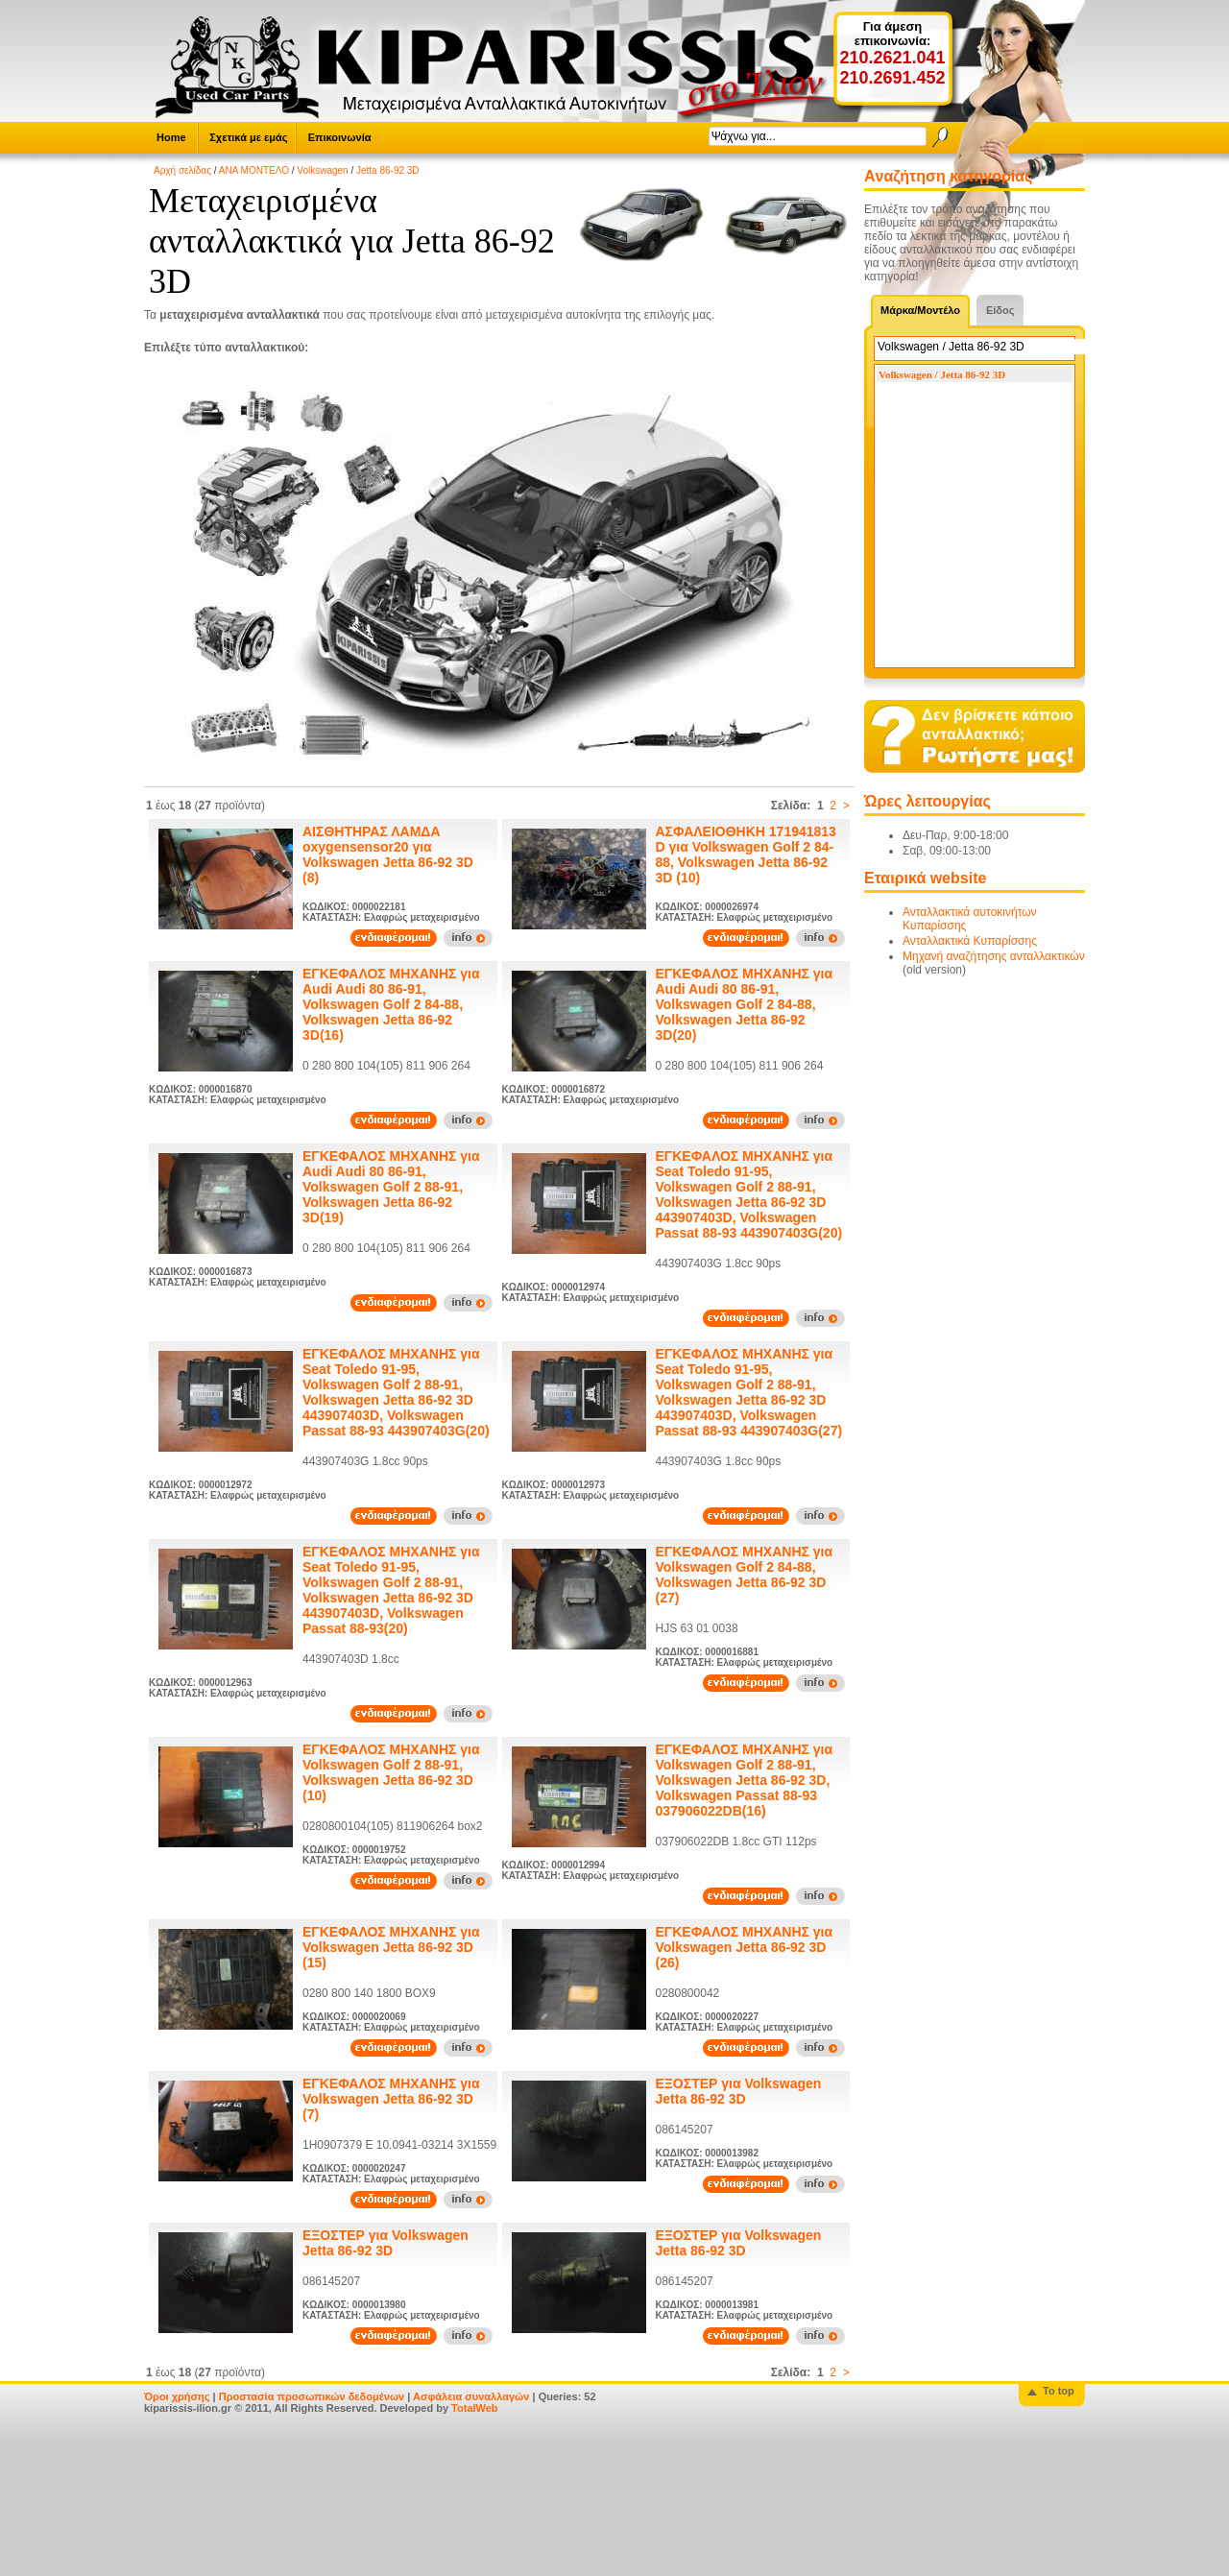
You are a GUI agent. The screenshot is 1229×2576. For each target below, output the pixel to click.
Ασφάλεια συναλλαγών (471, 2396)
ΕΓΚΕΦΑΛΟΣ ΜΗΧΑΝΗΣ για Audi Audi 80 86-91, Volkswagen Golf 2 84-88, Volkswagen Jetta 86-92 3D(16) (391, 1004)
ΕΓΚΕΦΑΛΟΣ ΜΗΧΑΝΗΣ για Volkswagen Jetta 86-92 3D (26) (744, 1947)
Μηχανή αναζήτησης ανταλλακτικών (994, 956)
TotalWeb (474, 2408)
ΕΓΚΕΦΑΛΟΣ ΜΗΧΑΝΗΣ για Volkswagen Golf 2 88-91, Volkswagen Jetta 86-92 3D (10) (391, 1772)
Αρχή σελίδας (182, 170)
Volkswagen (322, 170)
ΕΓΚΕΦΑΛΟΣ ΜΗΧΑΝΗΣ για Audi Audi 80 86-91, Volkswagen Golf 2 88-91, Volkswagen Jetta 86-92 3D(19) (391, 1186)
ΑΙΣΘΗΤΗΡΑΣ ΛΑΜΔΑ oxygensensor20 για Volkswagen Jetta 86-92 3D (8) (387, 854)
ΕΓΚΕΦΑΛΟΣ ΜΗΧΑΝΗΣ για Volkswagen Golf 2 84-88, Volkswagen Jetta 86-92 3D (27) (744, 1574)
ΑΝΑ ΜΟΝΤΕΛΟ (254, 170)
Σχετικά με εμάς (248, 137)
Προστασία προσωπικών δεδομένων (311, 2396)
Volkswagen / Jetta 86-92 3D (942, 374)
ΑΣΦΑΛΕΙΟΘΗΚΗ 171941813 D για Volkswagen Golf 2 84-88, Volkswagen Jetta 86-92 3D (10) (746, 854)
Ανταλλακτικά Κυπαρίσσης (970, 941)
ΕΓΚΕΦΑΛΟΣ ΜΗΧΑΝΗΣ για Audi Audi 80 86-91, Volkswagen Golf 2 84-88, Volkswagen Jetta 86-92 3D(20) (744, 1004)
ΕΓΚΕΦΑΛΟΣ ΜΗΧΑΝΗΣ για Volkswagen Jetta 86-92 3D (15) (391, 1947)
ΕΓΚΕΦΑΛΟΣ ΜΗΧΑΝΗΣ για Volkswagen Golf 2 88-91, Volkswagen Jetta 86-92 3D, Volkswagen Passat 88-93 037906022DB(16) (744, 1780)
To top (1058, 2390)
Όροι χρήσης (177, 2396)
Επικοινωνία (340, 137)
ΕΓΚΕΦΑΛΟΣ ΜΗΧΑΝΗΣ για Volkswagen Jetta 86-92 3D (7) (391, 2099)
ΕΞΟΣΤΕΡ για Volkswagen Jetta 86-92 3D (739, 2091)
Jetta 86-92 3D (388, 170)
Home (171, 137)
